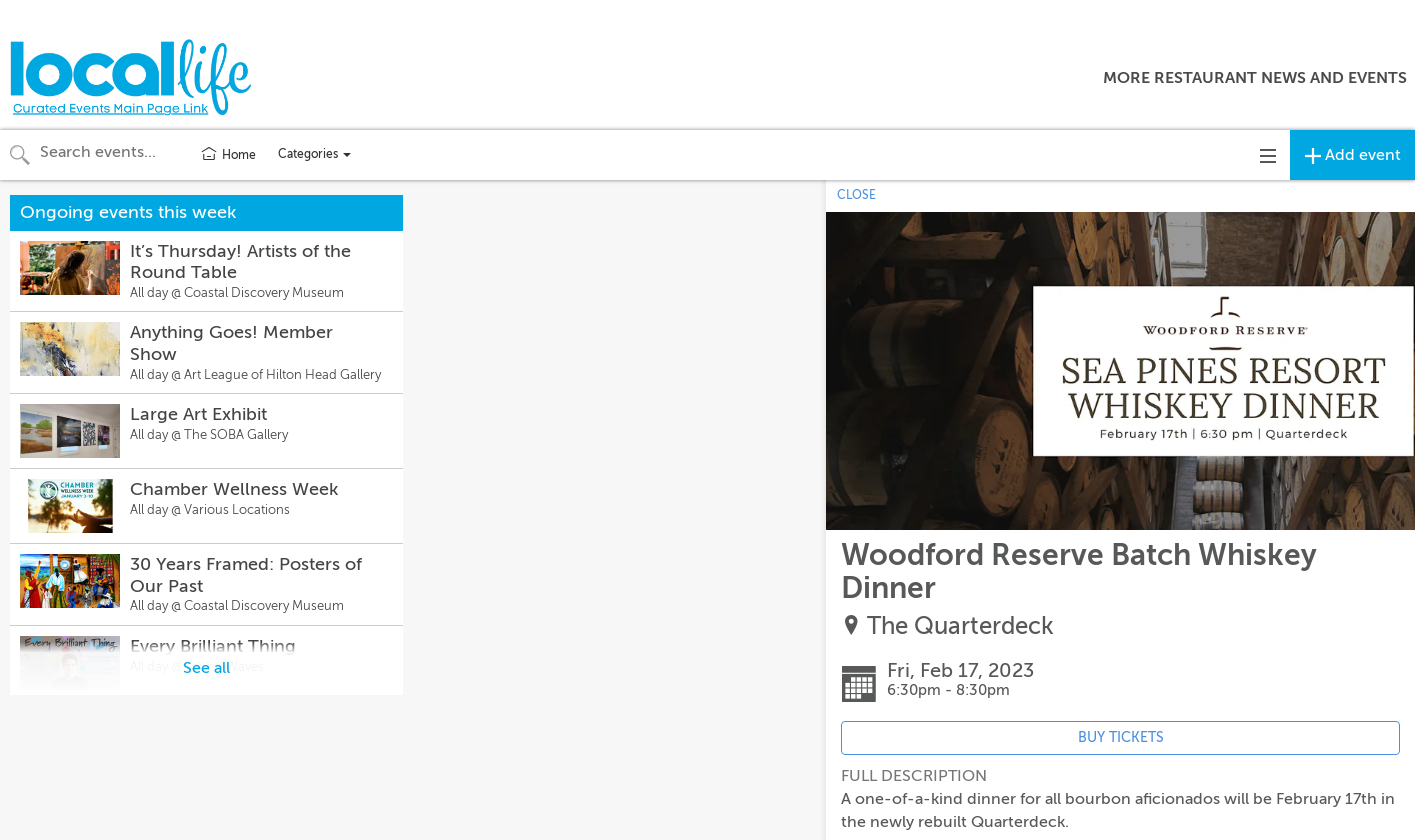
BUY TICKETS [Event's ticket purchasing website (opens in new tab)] (1121, 737)
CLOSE (856, 195)
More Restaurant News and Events (1255, 78)
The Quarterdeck (960, 626)
